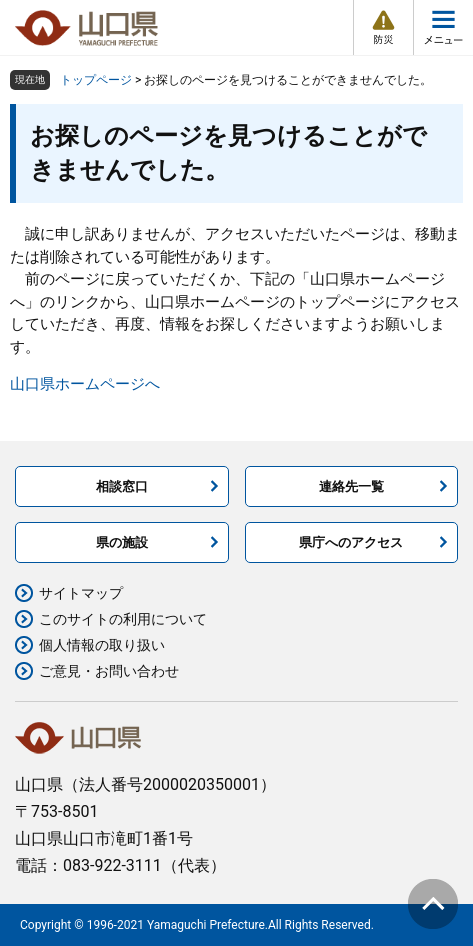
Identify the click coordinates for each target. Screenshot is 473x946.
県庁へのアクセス (351, 542)
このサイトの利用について (123, 619)
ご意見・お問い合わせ (109, 671)
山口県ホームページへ (85, 384)
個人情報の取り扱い (102, 645)
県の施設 (122, 542)
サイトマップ (81, 593)
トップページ (96, 80)
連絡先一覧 (351, 486)
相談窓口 (122, 486)
